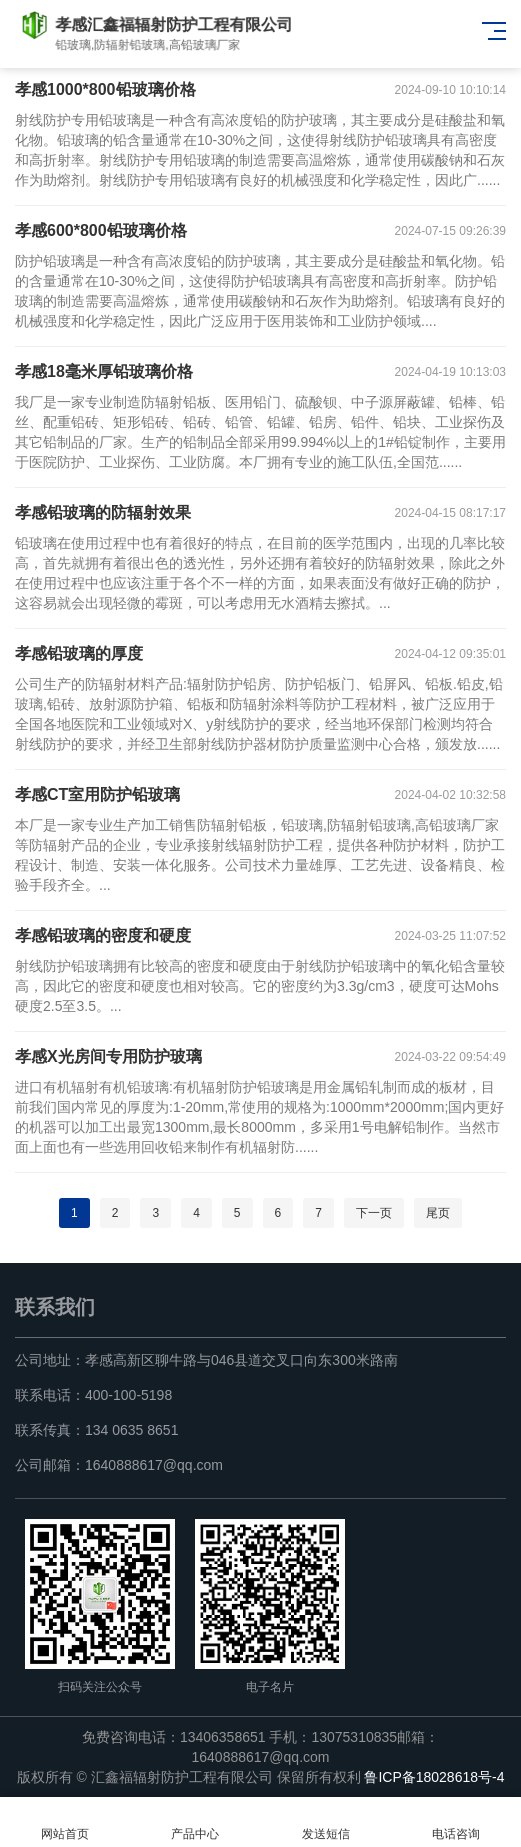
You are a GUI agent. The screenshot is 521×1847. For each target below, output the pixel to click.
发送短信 (326, 1822)
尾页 (438, 1213)
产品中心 (195, 1822)
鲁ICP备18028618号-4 (434, 1777)
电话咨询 (456, 1822)
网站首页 (65, 1822)
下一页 (374, 1213)
